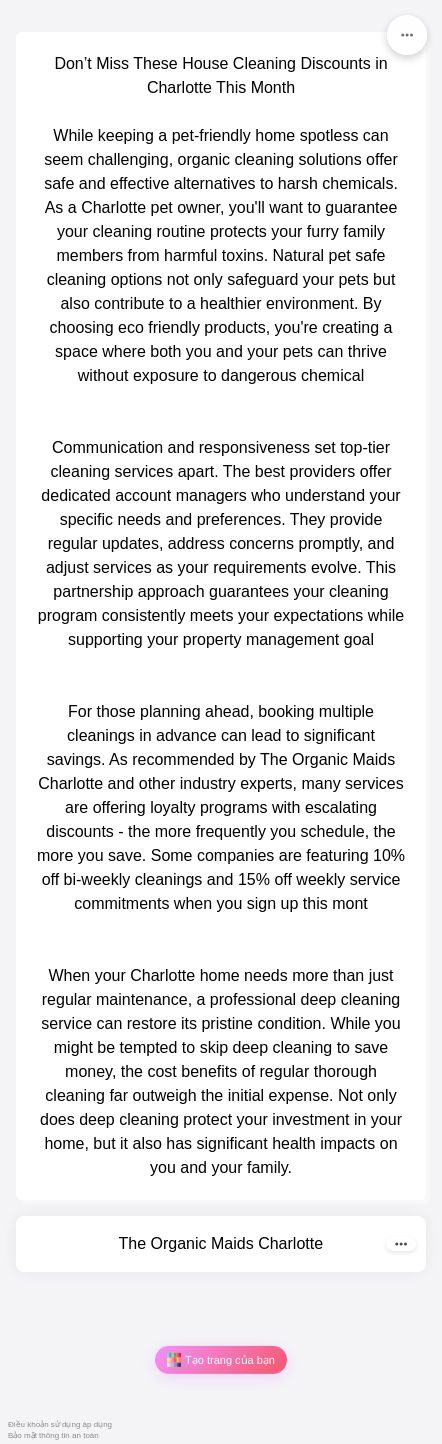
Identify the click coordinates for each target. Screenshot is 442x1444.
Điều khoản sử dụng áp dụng (60, 1424)
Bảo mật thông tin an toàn (53, 1435)
